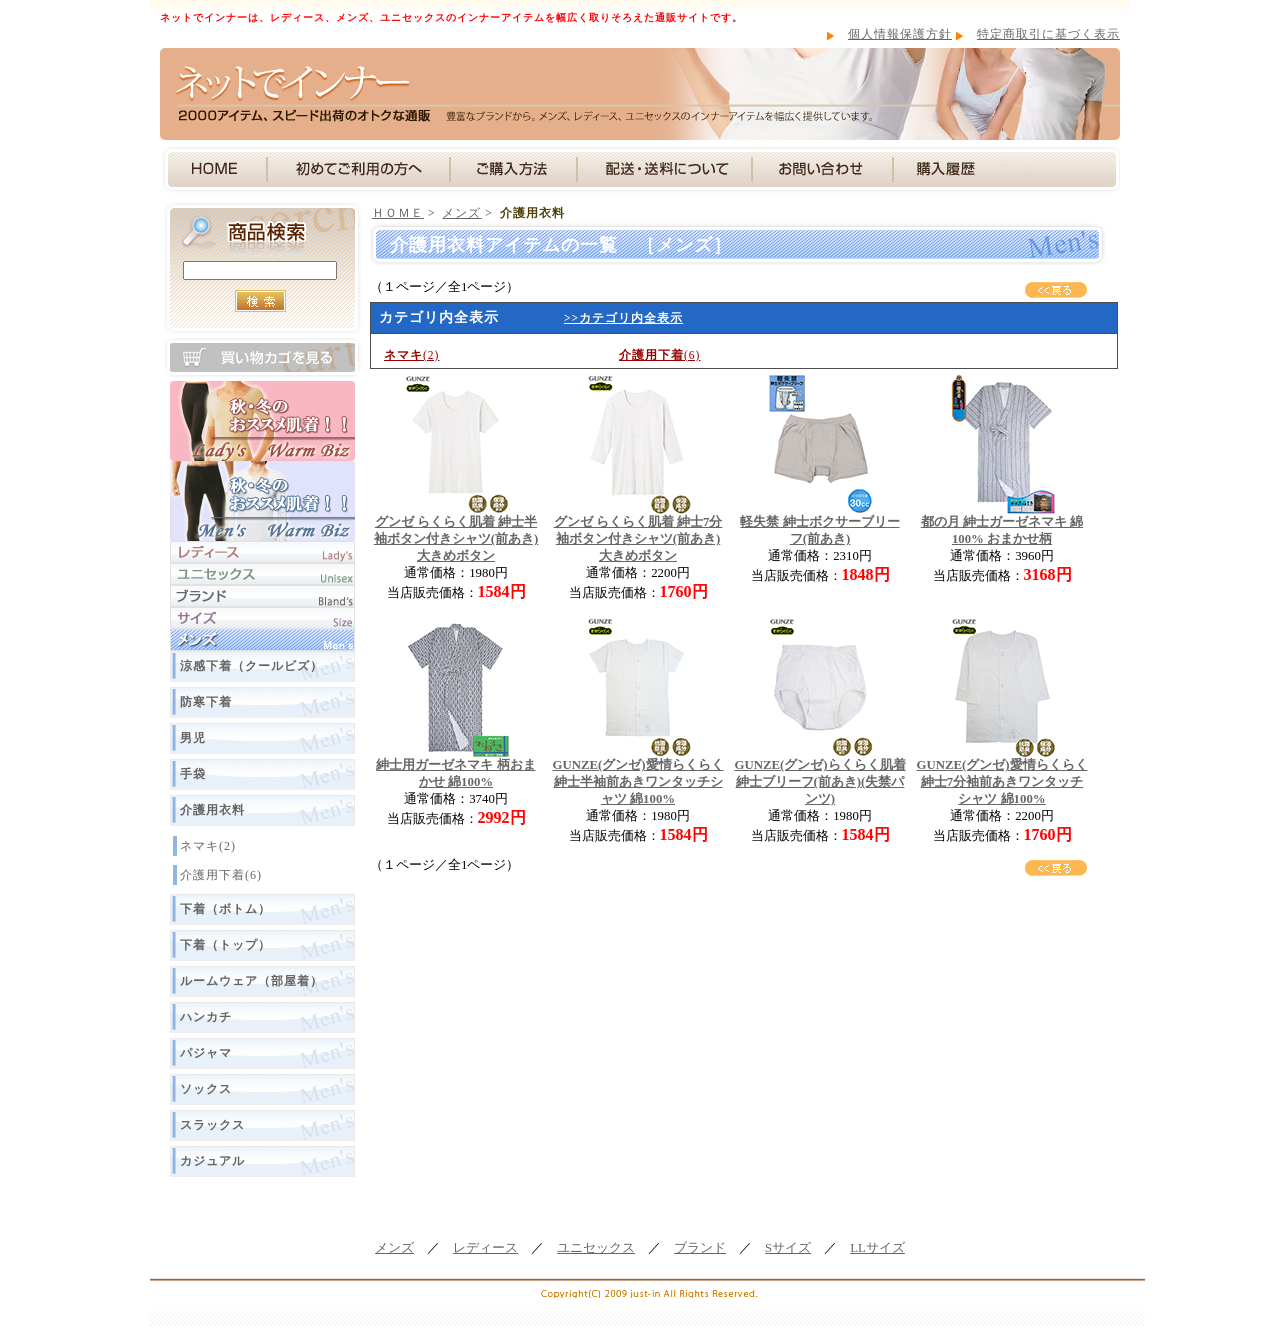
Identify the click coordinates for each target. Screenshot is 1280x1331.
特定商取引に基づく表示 (1048, 34)
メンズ (461, 213)
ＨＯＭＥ (398, 213)
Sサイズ (788, 1248)
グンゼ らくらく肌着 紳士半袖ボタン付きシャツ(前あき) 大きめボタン (456, 539)
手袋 (193, 774)
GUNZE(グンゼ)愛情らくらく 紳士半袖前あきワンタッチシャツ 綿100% (637, 782)
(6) (659, 355)
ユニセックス (596, 1248)
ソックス (206, 1089)
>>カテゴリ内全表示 (623, 318)
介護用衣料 (212, 810)
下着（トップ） (225, 945)
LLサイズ (877, 1248)
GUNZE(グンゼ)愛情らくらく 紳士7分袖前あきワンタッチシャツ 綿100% (1001, 782)
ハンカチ (206, 1017)
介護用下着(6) (221, 875)
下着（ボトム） (225, 909)
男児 (193, 738)
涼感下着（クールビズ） (251, 666)
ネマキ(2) (208, 846)
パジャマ (206, 1053)
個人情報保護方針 (900, 34)
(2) (411, 355)
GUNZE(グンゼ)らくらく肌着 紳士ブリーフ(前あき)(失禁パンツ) (819, 782)
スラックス (212, 1125)
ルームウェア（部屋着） (251, 981)
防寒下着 (206, 702)
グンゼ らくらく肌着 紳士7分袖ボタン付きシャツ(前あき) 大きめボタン (638, 539)
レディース (485, 1248)
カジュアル (212, 1161)
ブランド (700, 1248)
